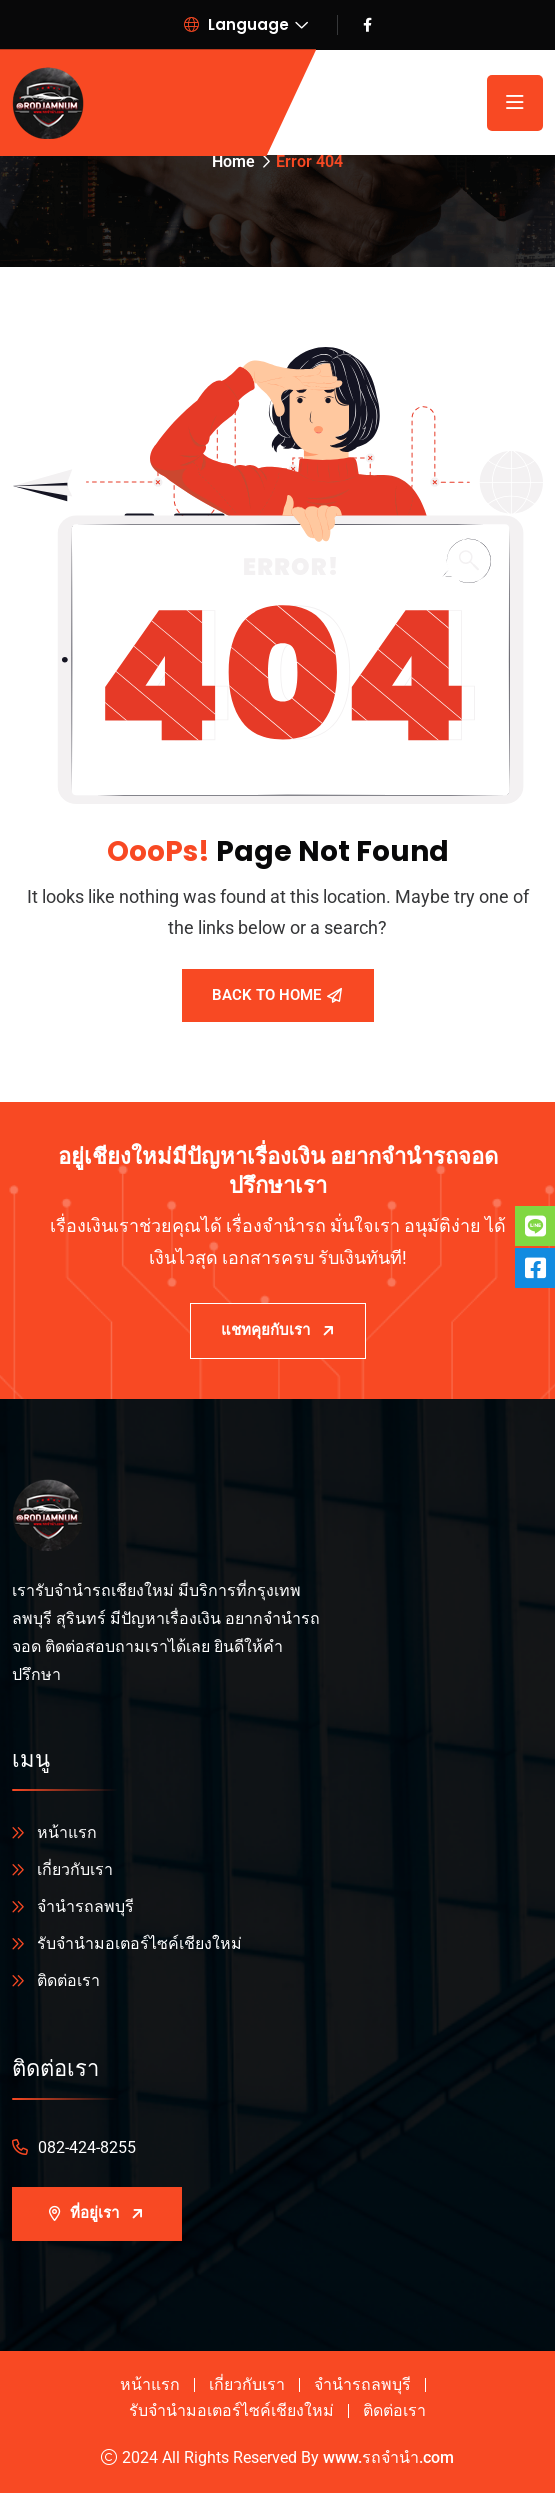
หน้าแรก (67, 1832)
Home (233, 161)
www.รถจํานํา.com (388, 2457)
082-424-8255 (87, 2147)
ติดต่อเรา (68, 1980)
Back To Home (277, 995)
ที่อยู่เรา (96, 2213)
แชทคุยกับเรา (278, 1330)
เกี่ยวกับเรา (75, 1869)
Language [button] (236, 24)
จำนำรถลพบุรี (85, 1906)
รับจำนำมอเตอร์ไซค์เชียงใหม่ (139, 1943)
